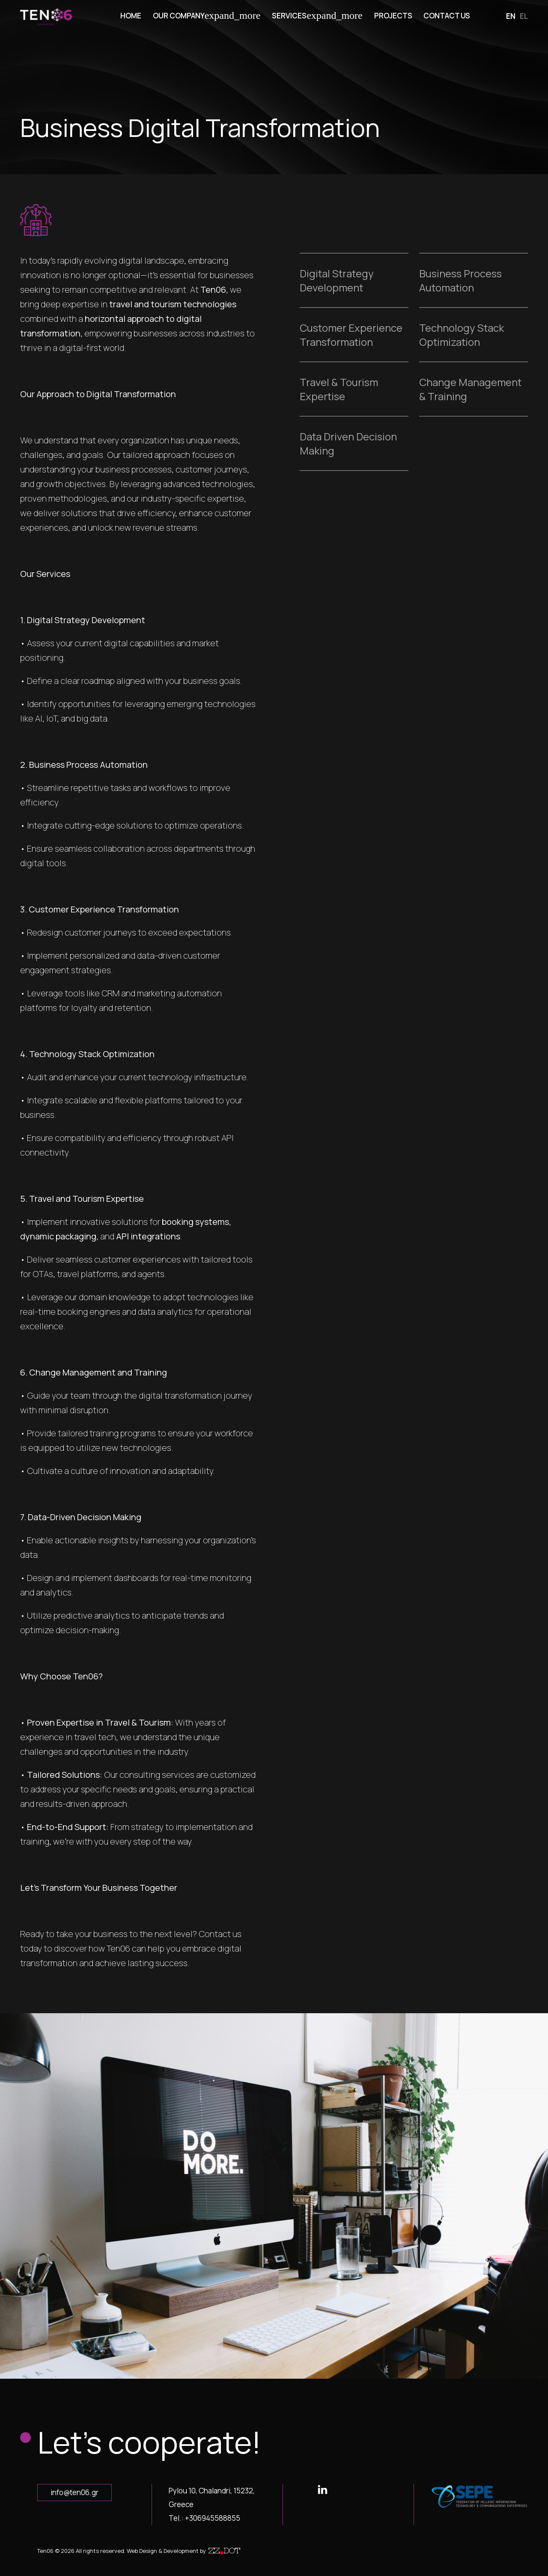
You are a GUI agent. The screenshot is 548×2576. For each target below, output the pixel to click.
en (510, 16)
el (524, 16)
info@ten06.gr (74, 2492)
